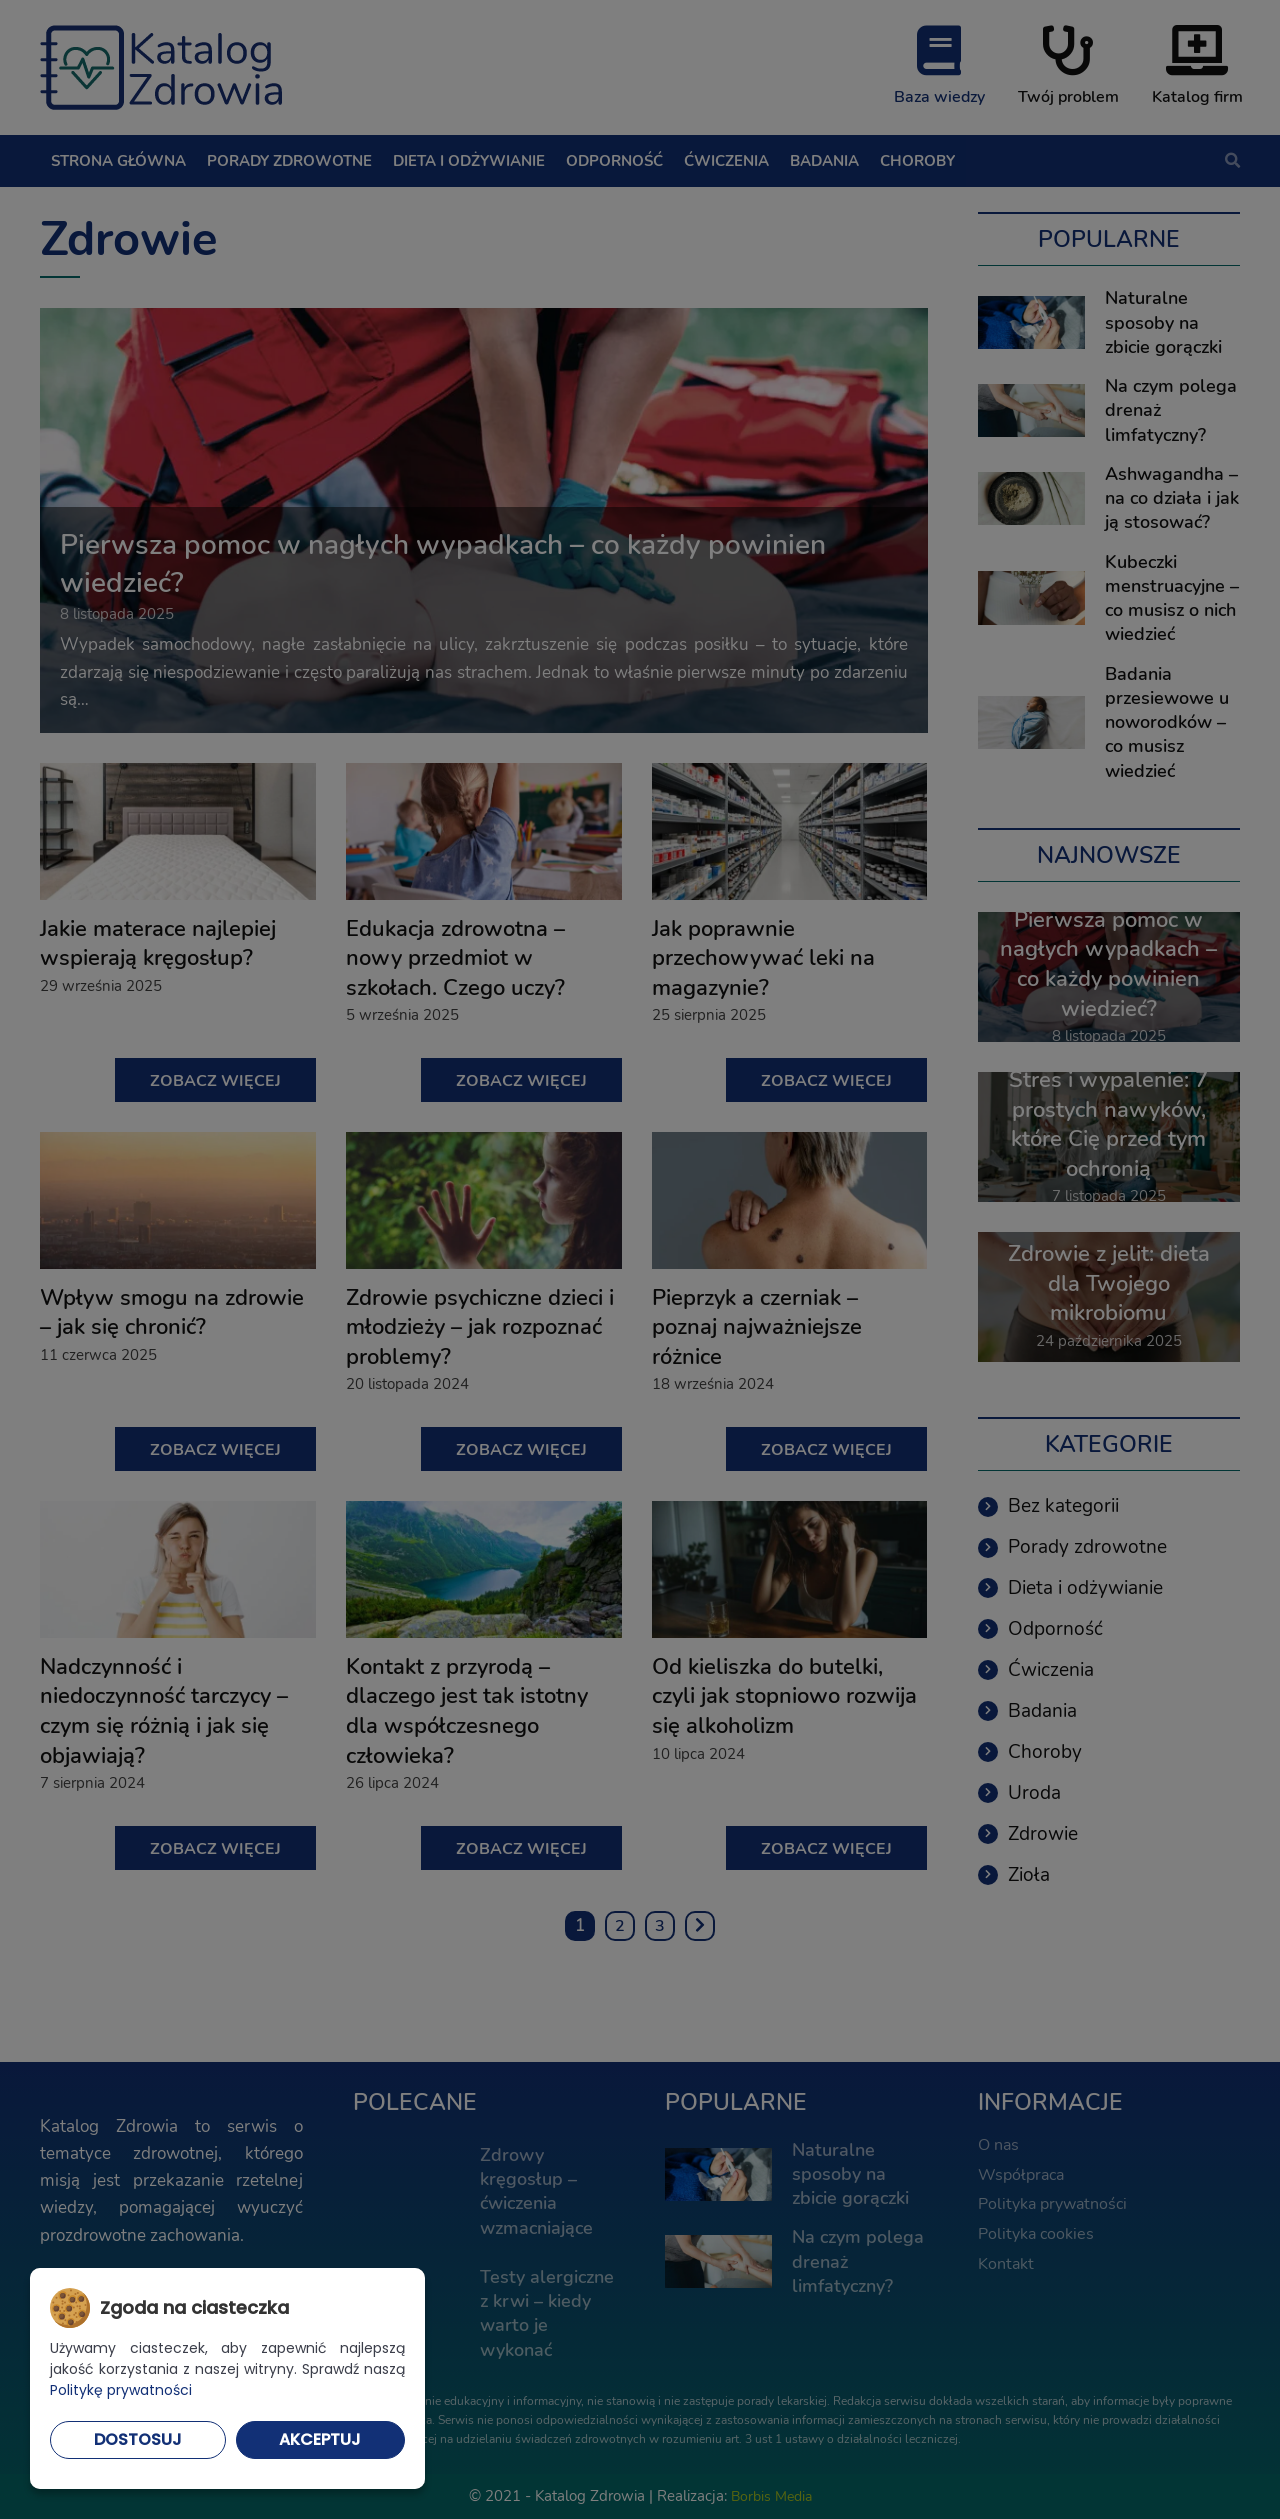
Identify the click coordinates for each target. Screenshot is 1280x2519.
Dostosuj (138, 2439)
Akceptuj (320, 2439)
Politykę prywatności (121, 2390)
